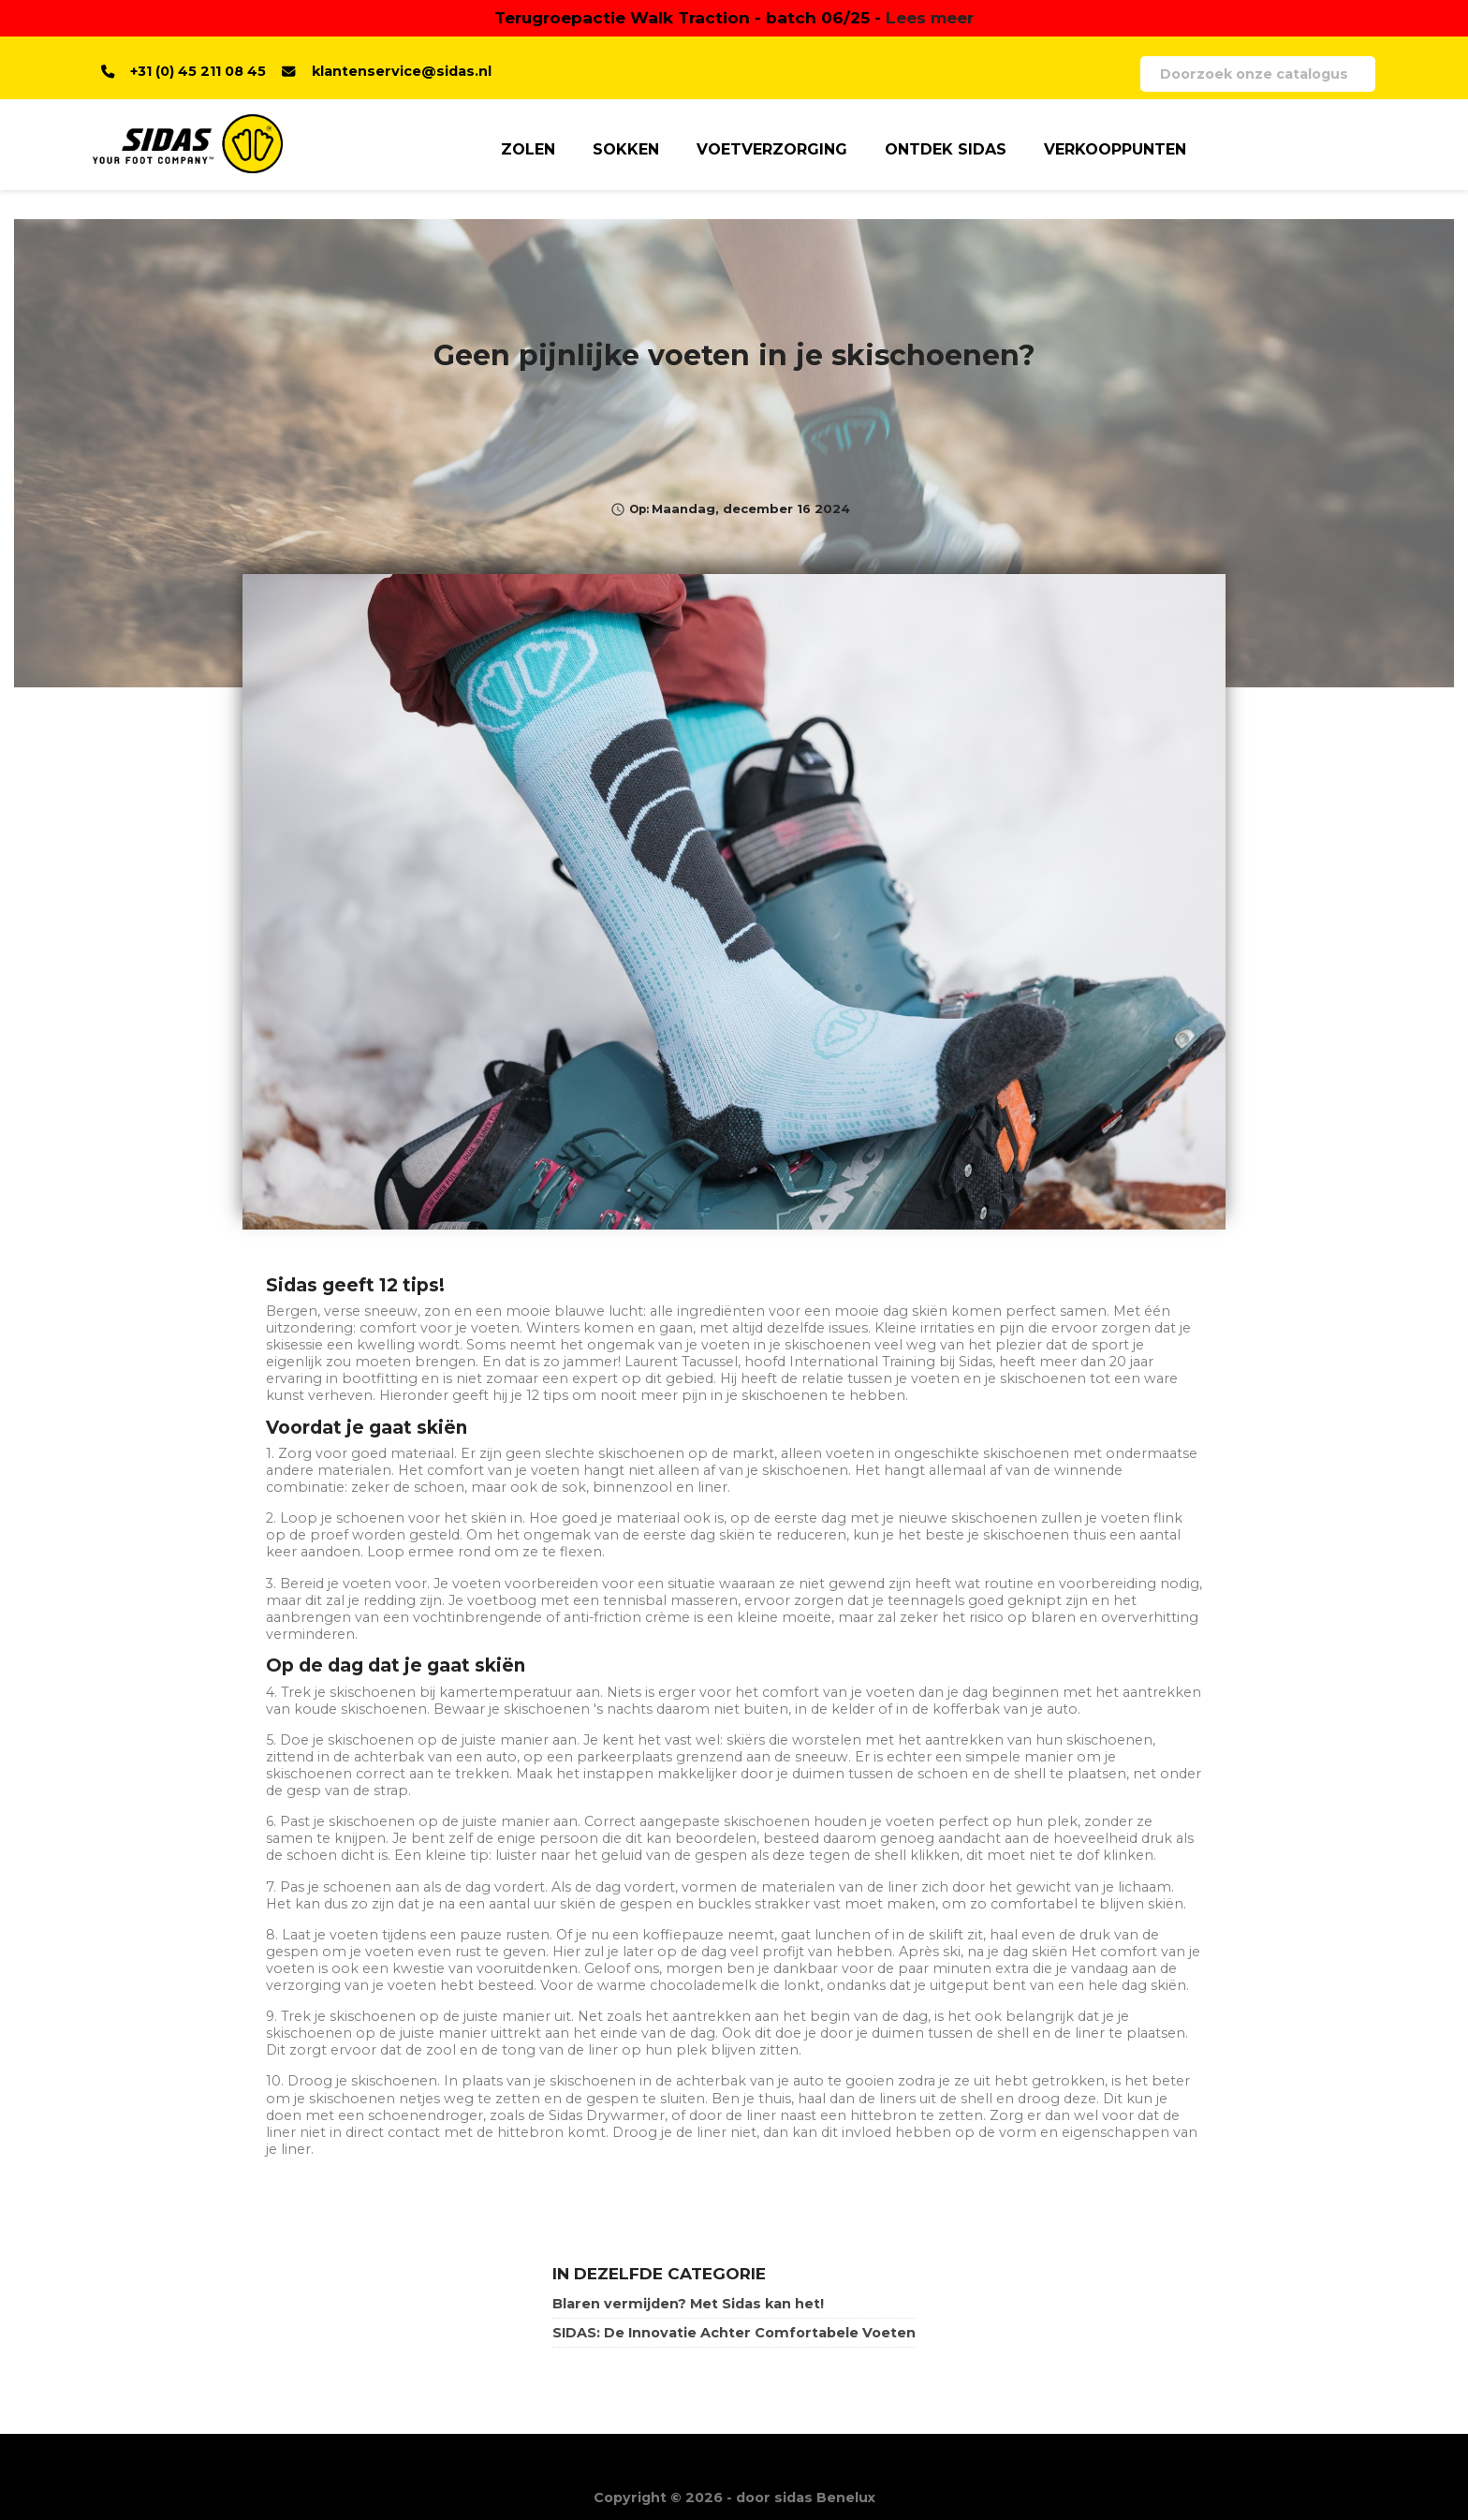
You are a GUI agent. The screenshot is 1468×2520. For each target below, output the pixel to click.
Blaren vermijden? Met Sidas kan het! (688, 2303)
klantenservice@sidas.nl (402, 71)
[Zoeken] (1257, 74)
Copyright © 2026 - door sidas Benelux (734, 2497)
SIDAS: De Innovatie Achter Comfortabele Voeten (734, 2332)
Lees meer (930, 17)
